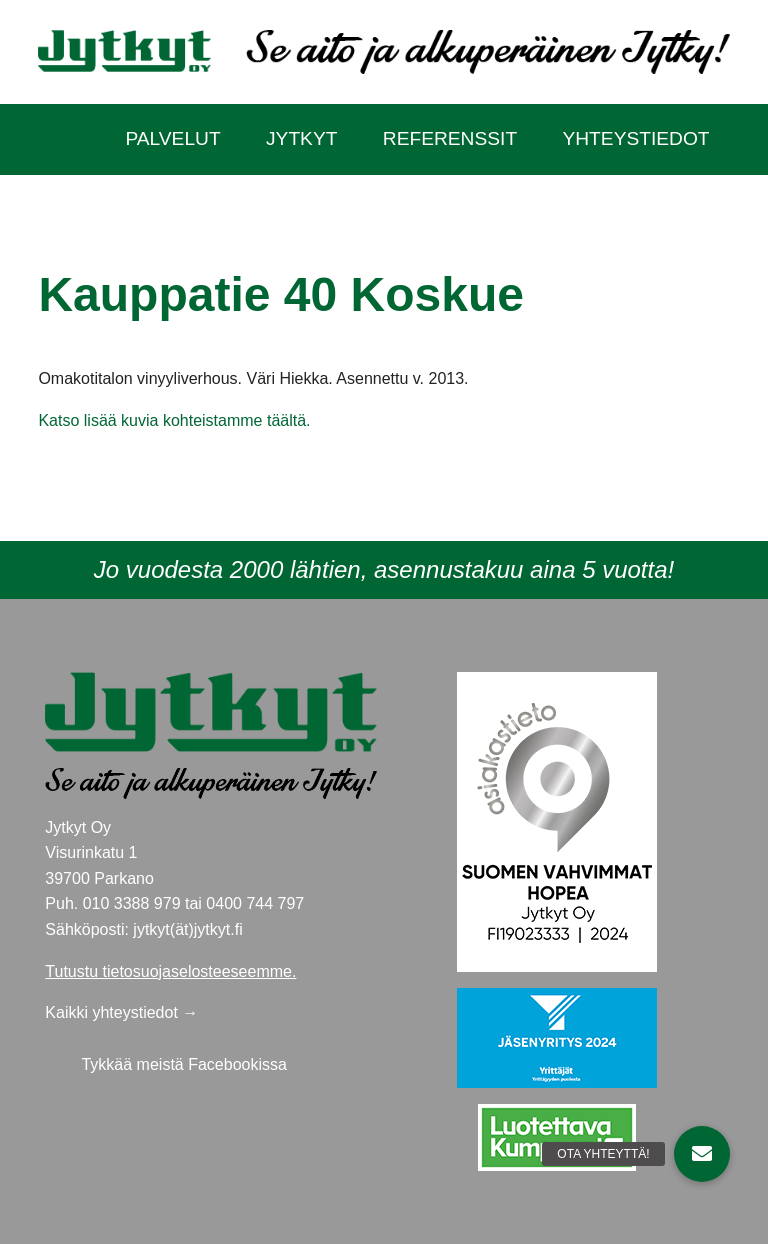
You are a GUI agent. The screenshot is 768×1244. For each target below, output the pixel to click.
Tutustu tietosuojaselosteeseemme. (170, 971)
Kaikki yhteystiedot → (121, 1012)
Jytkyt (301, 138)
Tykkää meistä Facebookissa (183, 1064)
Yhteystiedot (635, 138)
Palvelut (172, 138)
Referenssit (450, 138)
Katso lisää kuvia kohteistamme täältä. (174, 420)
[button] (702, 1154)
